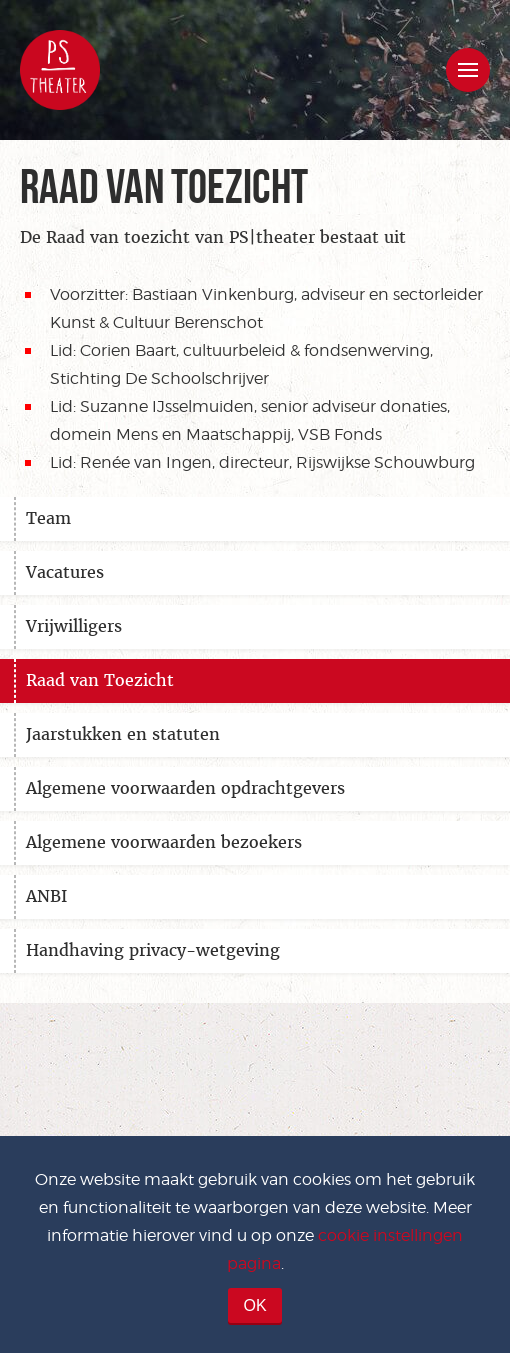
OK (254, 1305)
